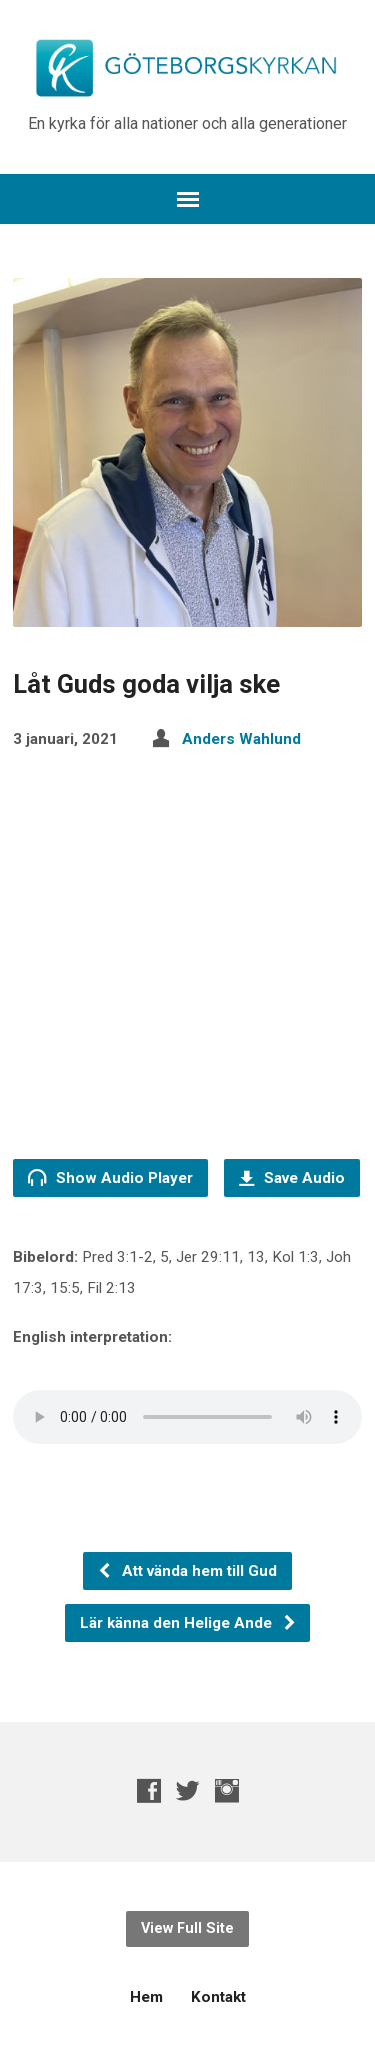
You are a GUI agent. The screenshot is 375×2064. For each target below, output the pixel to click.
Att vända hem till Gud (187, 1571)
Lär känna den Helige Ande (188, 1623)
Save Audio (292, 1178)
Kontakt (218, 1997)
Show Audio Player (110, 1177)
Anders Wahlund (241, 739)
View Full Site (187, 1928)
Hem (146, 1997)
